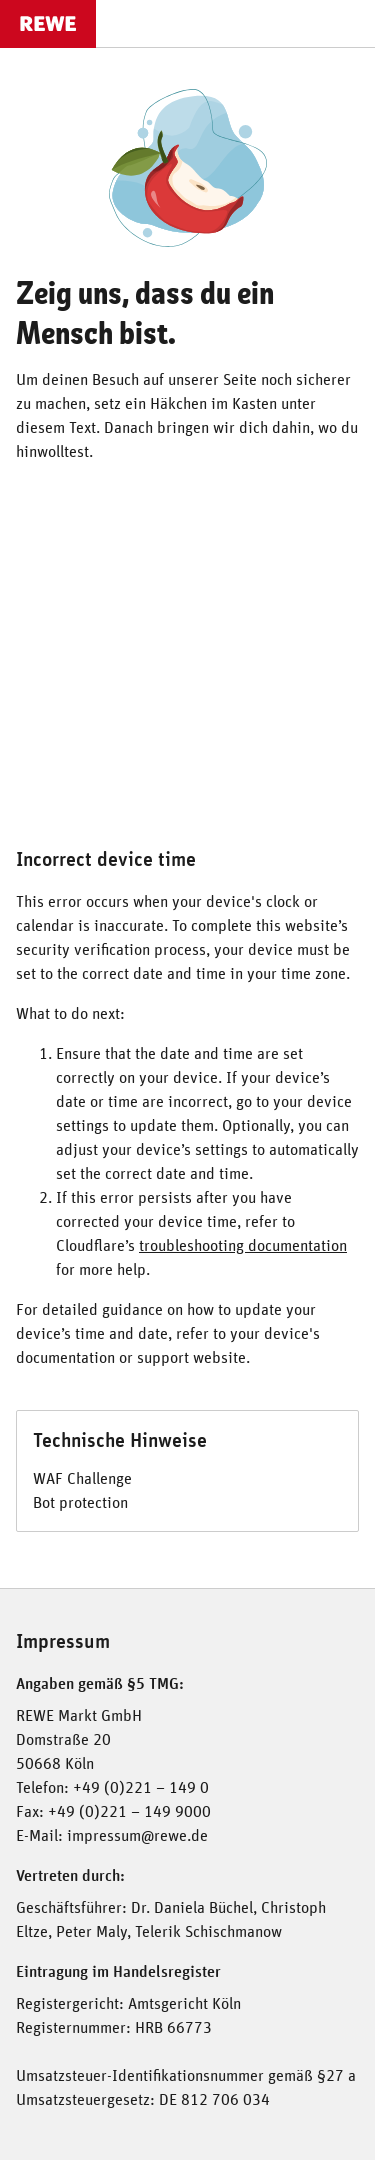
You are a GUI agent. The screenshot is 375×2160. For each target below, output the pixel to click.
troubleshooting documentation (243, 1246)
